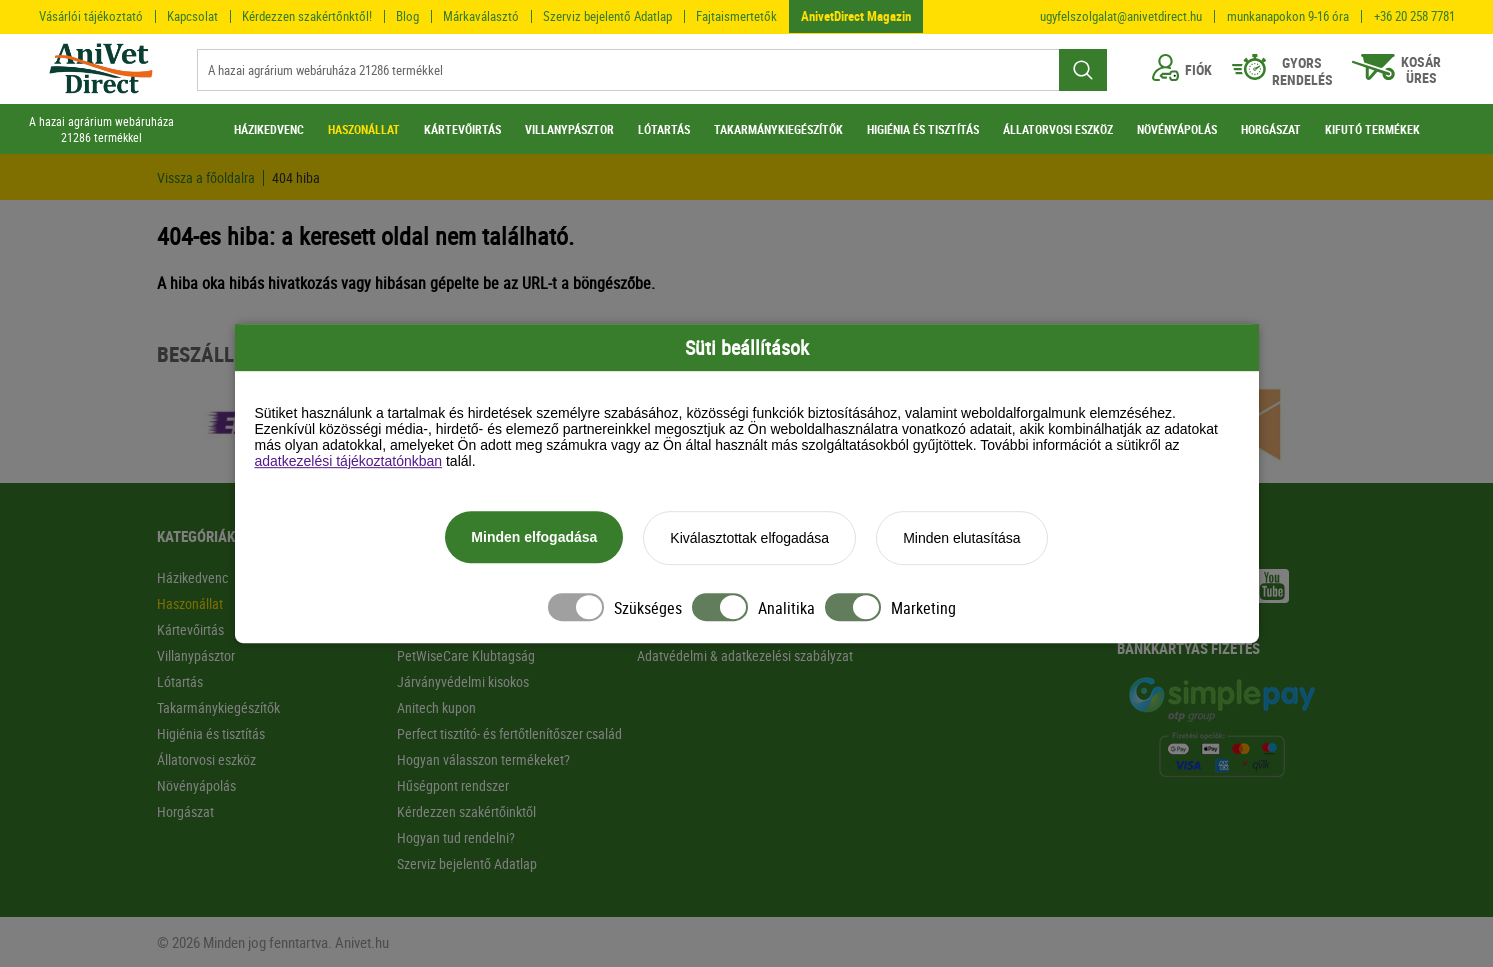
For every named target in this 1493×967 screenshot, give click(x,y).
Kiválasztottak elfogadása (749, 539)
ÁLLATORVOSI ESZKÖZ (1058, 129)
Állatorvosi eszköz (206, 759)
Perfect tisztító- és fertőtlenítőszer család (509, 733)
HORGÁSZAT (1271, 129)
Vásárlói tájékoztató (91, 16)
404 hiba (296, 178)
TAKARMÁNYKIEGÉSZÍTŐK (778, 129)
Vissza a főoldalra (206, 178)
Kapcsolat (192, 16)
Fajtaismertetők (736, 16)
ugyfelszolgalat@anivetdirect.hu (1121, 16)
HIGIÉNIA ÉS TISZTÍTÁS (923, 129)
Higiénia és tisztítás (211, 733)
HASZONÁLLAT (364, 129)
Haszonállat (190, 603)
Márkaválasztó (481, 16)
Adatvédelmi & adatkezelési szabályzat (745, 655)
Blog (407, 16)
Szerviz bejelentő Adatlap (607, 16)
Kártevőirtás (190, 629)
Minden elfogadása (534, 538)
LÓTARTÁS (664, 129)
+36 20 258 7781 (1414, 16)
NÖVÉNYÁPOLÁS (1177, 129)
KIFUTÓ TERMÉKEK (1372, 129)
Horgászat (185, 811)
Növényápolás (196, 785)
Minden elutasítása (962, 539)
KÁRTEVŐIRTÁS (462, 129)
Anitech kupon (436, 707)
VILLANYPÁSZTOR (569, 129)
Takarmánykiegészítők (218, 707)
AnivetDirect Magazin (856, 16)
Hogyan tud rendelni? (456, 837)
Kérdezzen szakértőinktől (466, 811)
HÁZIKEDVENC (269, 129)
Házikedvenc (192, 577)
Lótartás (180, 681)
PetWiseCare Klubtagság (466, 655)
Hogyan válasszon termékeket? (483, 759)
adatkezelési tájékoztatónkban (349, 462)
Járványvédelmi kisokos (463, 681)
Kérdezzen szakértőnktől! (307, 16)
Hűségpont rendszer (453, 785)
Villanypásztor (196, 655)
